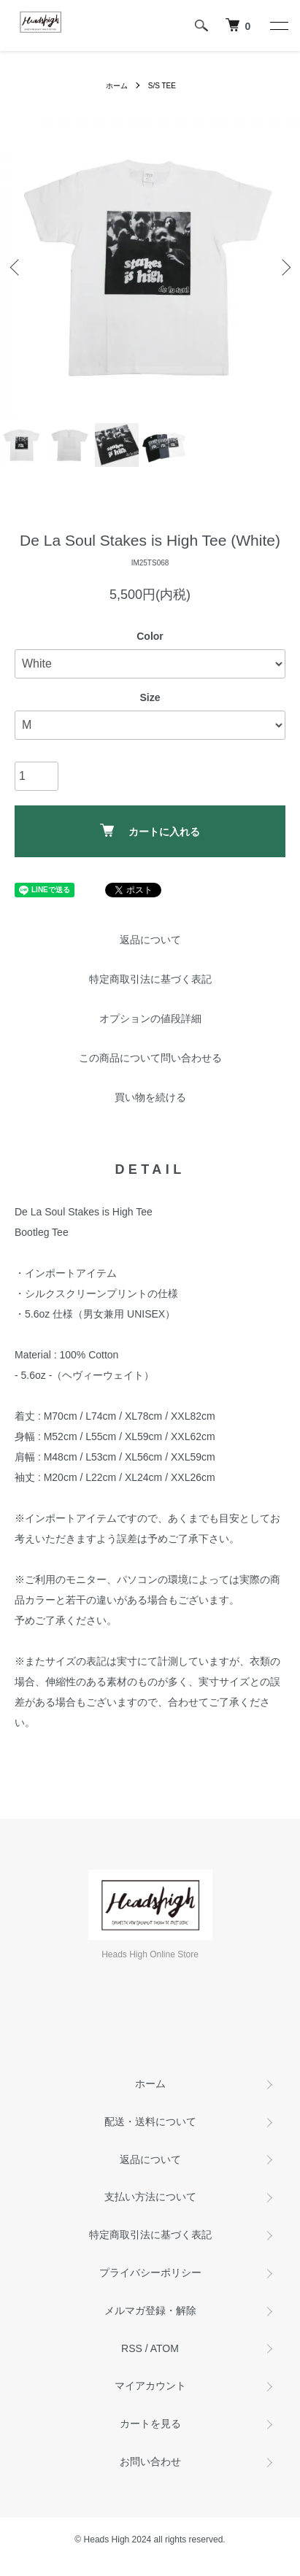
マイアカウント (150, 2385)
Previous (16, 267)
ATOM (164, 2348)
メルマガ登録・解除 (150, 2310)
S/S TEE (162, 86)
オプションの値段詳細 (150, 1018)
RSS (131, 2348)
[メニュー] (278, 25)
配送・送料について (150, 2121)
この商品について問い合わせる (150, 1058)
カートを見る (150, 2423)
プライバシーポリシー (150, 2272)
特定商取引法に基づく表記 (150, 979)
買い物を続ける (150, 1097)
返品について (150, 939)
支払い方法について (150, 2196)
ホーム (117, 86)
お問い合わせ (150, 2461)
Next (283, 267)
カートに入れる (150, 831)
